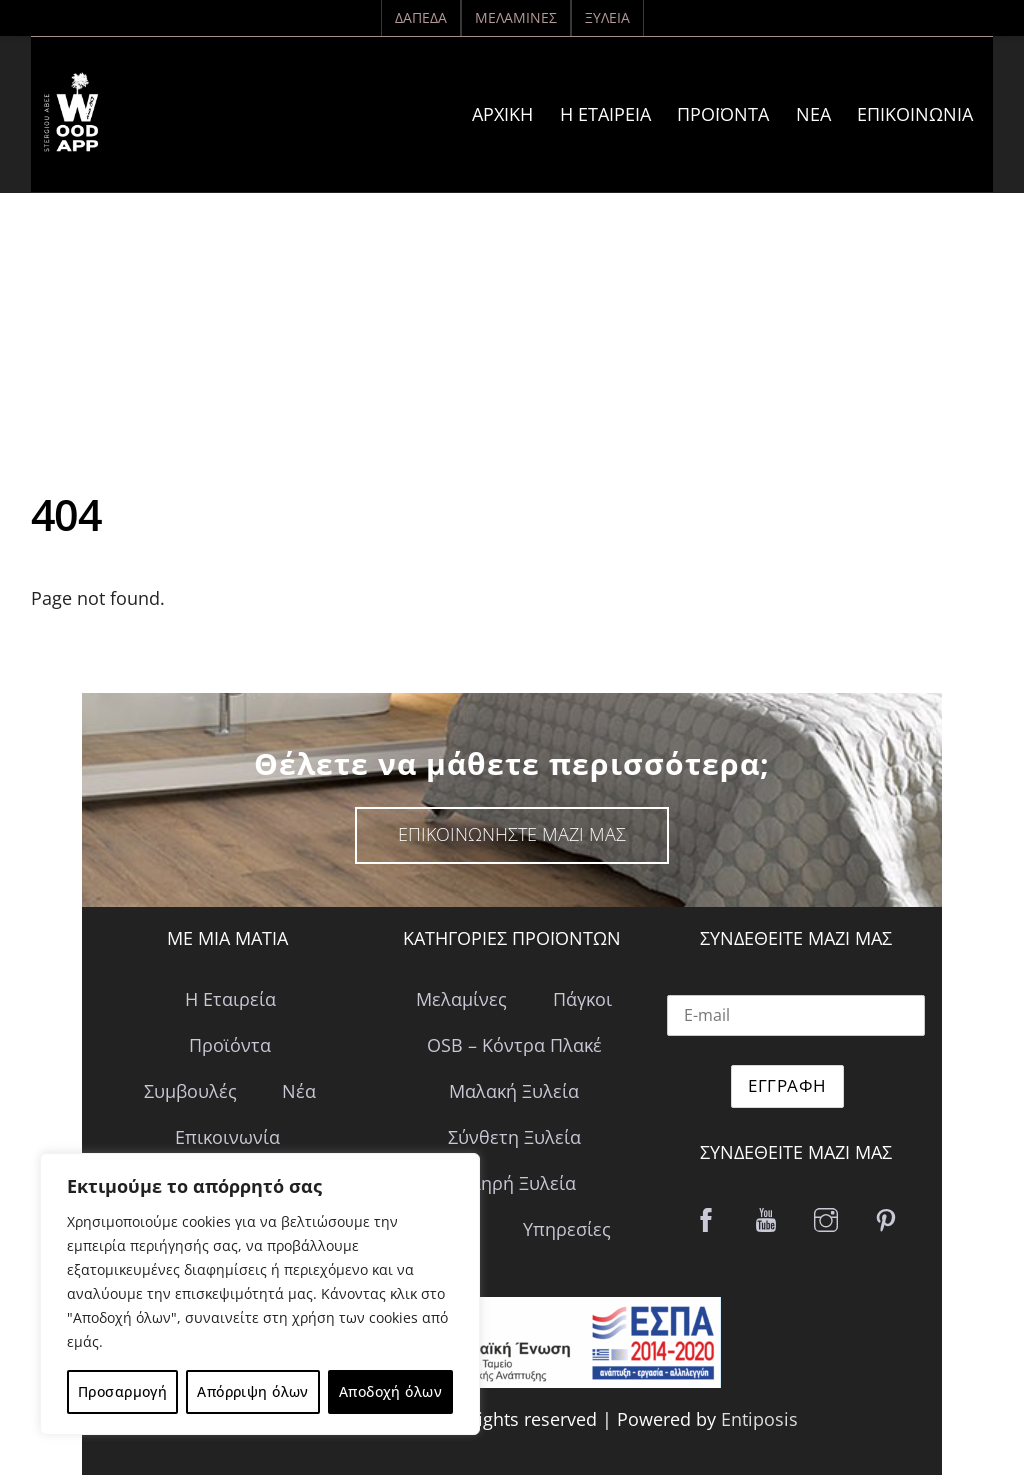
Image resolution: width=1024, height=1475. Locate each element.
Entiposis (759, 1419)
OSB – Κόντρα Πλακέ (514, 1045)
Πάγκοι (582, 999)
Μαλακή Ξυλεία (514, 1091)
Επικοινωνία (915, 114)
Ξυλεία (607, 17)
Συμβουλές (190, 1091)
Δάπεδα (421, 17)
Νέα (813, 114)
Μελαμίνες (516, 17)
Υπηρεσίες (567, 1229)
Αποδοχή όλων (390, 1391)
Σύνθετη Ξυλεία (514, 1137)
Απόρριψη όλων (252, 1391)
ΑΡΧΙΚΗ (502, 114)
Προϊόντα (723, 114)
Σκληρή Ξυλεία (514, 1183)
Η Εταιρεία (605, 114)
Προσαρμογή (122, 1391)
